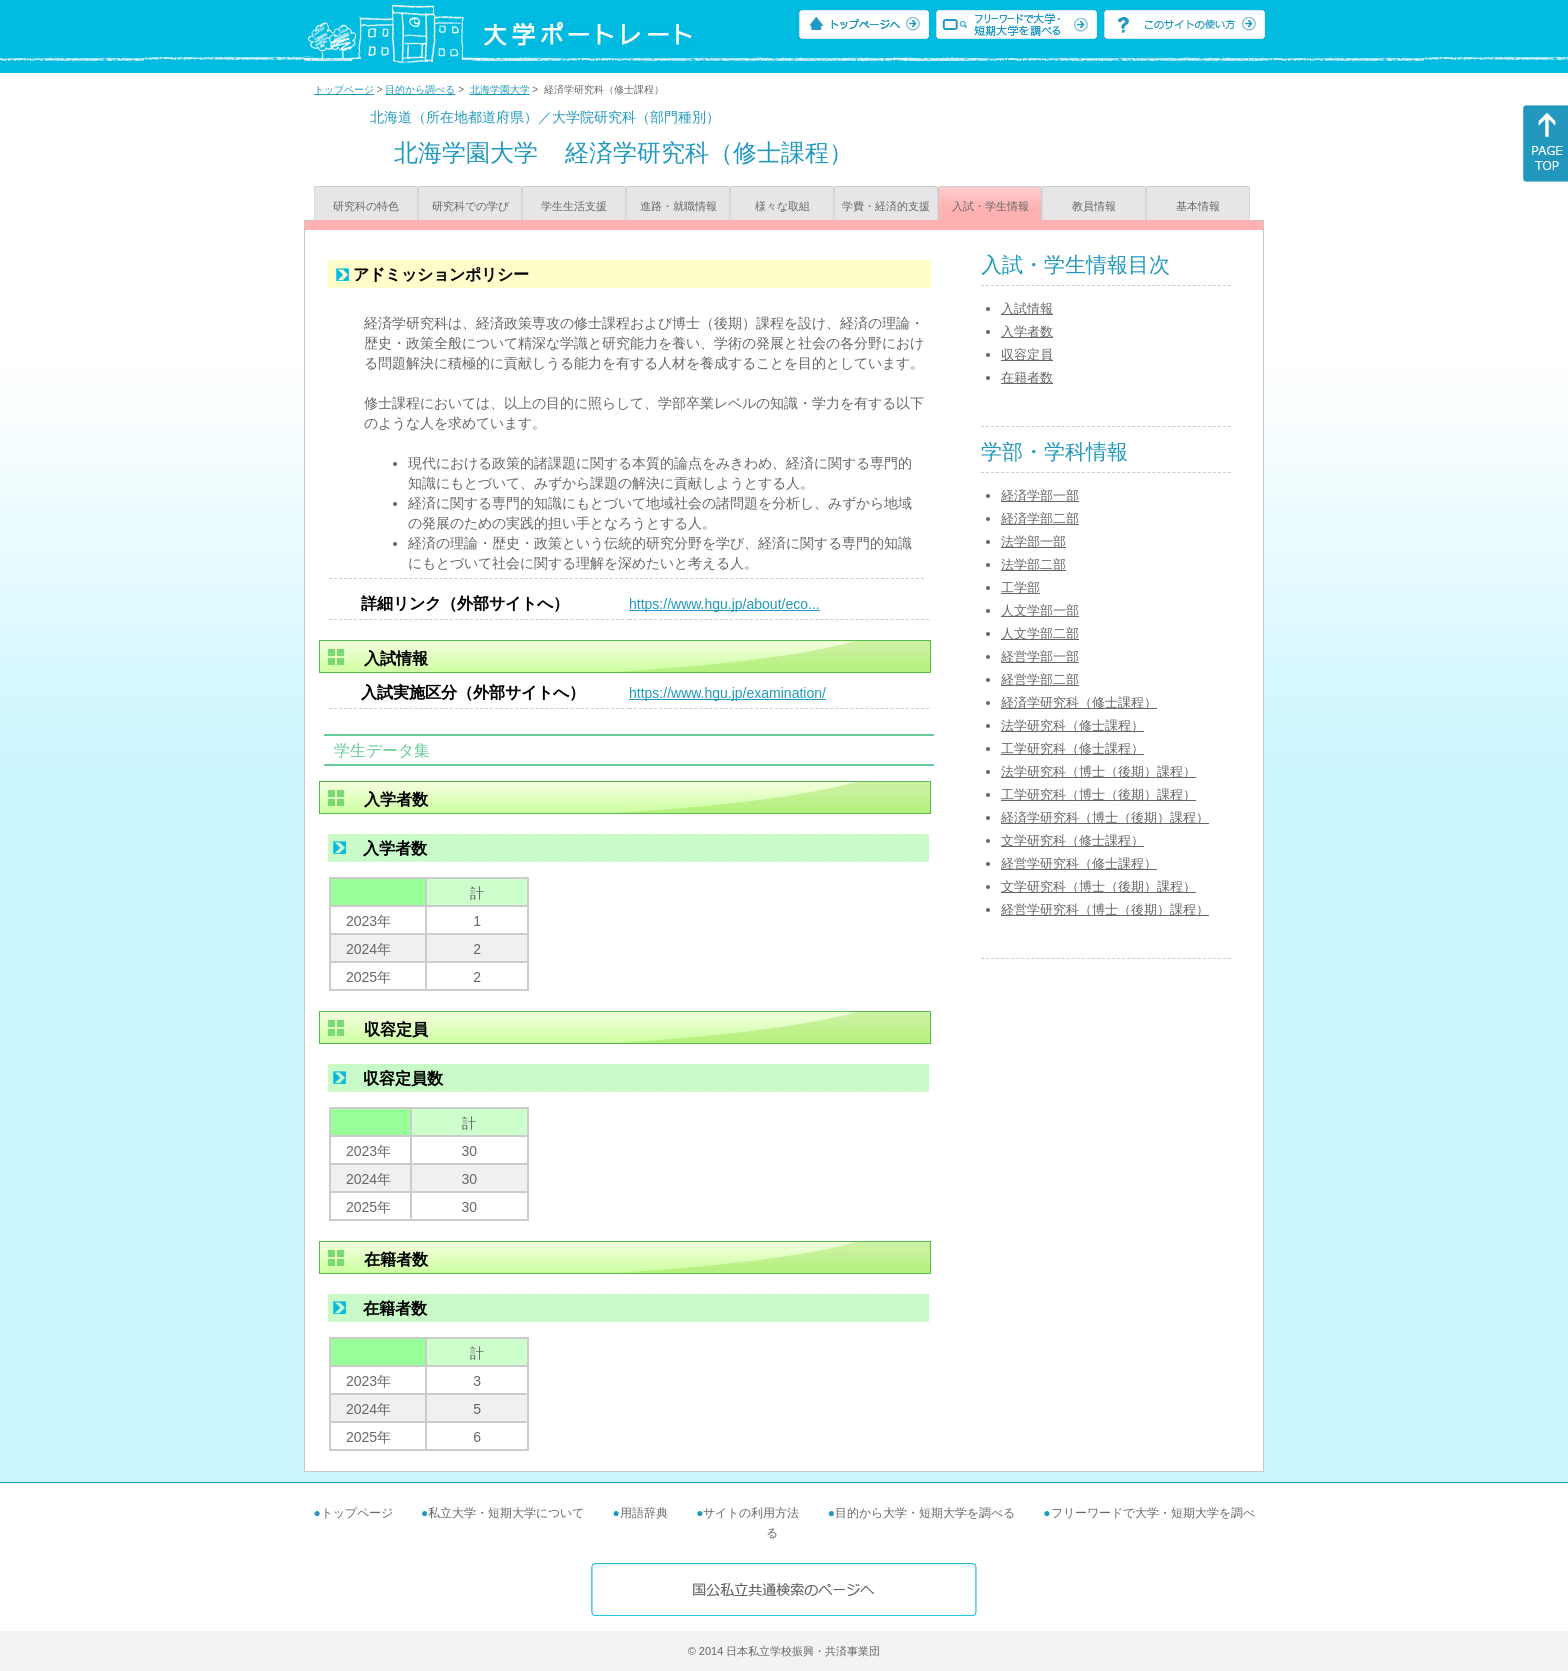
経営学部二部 (1040, 679)
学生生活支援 (574, 206)
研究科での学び (470, 206)
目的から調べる (420, 89)
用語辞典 (644, 1513)
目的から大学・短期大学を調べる (925, 1513)
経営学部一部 (1040, 656)
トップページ (344, 89)
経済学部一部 (1040, 495)
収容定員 (1027, 354)
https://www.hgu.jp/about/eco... (724, 604)
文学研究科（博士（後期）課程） (1098, 886)
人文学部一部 (1040, 610)
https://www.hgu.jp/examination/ (727, 693)
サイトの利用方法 (751, 1513)
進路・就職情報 (678, 206)
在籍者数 (1027, 377)
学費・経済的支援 (886, 206)
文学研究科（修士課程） (1072, 840)
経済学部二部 (1040, 518)
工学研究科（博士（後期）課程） (1098, 794)
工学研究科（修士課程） (1072, 748)
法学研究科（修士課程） (1072, 725)
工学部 (1020, 587)
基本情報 (1198, 206)
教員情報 (1094, 206)
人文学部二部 (1040, 633)
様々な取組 (782, 206)
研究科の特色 (366, 206)
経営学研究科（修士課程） (1079, 863)
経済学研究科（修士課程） (1079, 702)
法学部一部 (1033, 541)
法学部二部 (1033, 564)
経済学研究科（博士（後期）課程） (1105, 817)
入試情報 (1027, 308)
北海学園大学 (500, 89)
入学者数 (1027, 331)
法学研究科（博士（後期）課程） (1098, 771)
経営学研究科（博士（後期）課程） (1105, 909)
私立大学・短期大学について (506, 1513)
